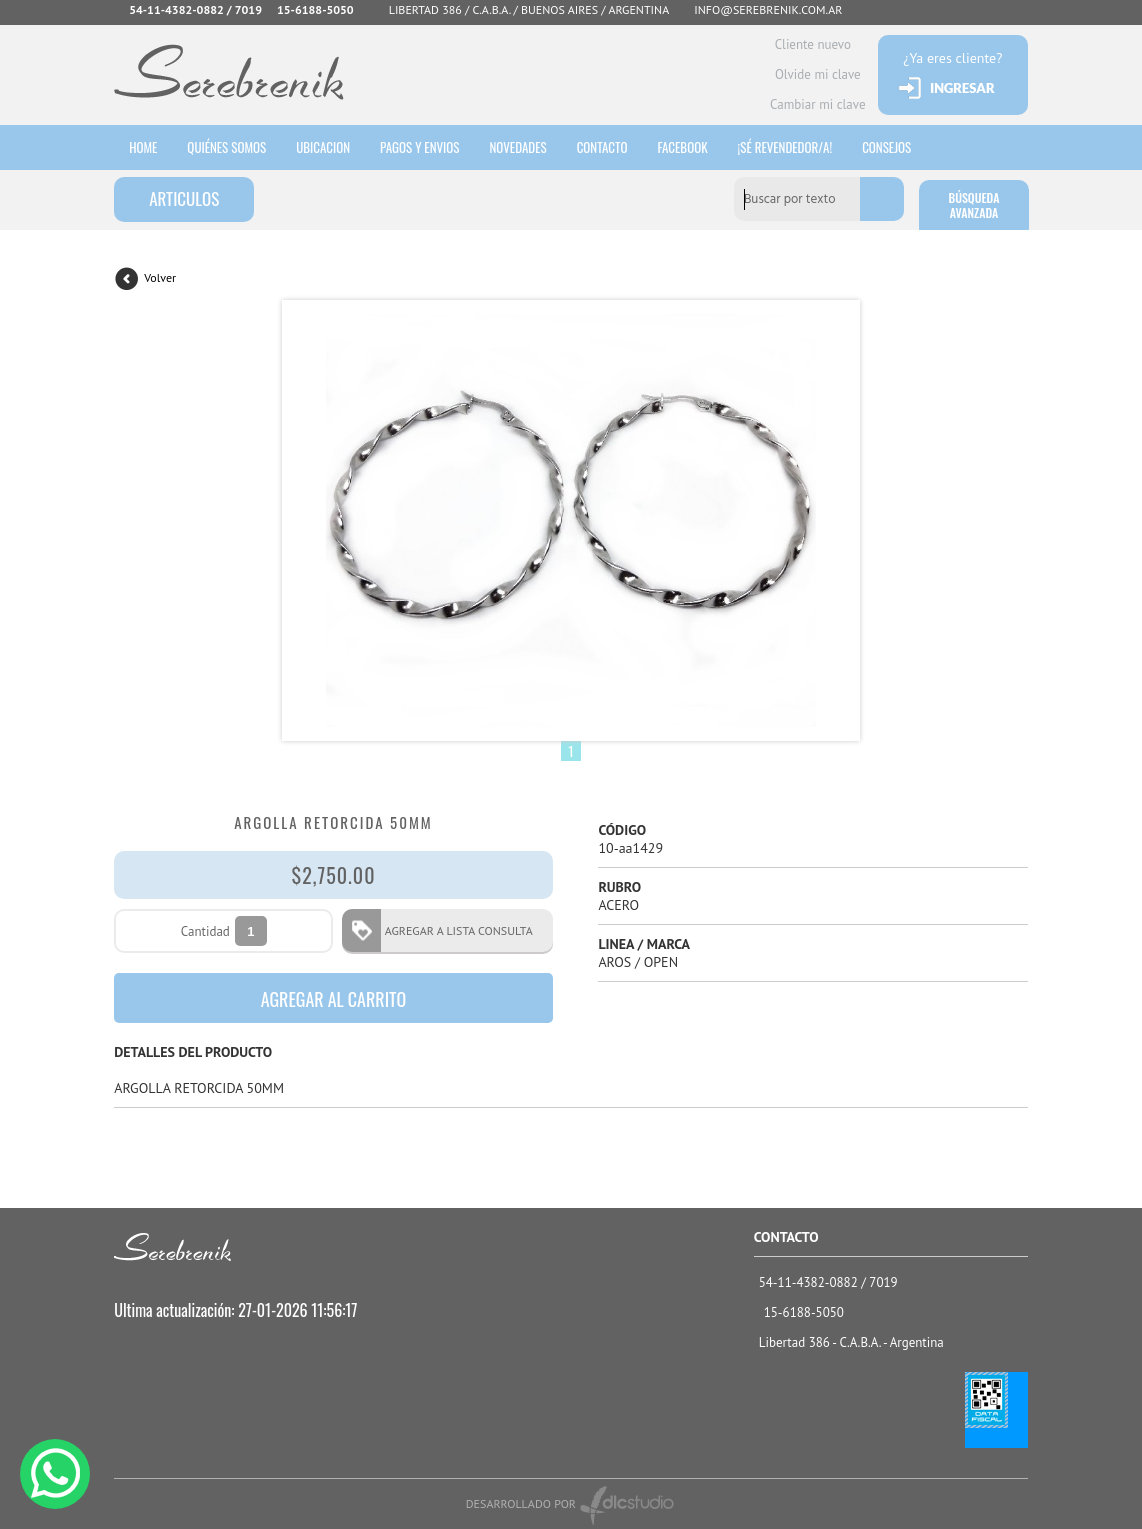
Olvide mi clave (818, 74)
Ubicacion (323, 147)
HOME (143, 147)
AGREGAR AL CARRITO (334, 999)
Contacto (602, 147)
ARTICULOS (184, 198)
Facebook (682, 147)
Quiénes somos (226, 147)
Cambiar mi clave (817, 104)
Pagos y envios (419, 147)
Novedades (517, 147)
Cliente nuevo (813, 44)
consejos (886, 147)
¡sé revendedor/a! (785, 147)
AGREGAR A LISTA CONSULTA (452, 930)
